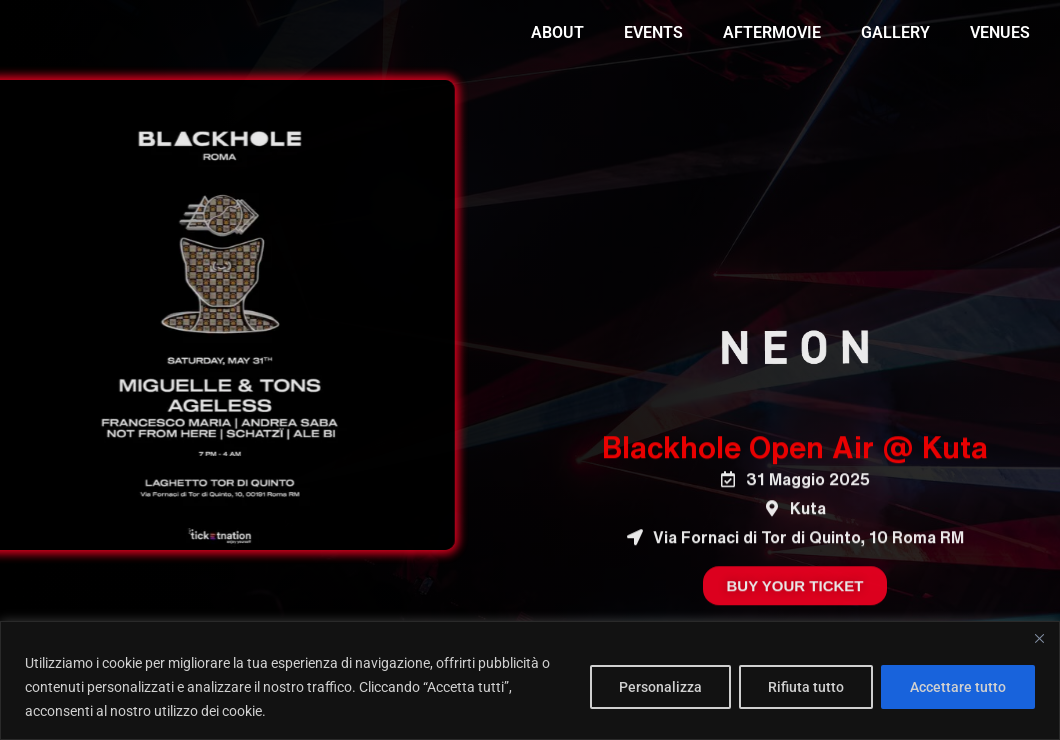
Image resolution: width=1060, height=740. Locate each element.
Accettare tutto (958, 687)
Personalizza (660, 687)
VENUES (1000, 32)
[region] (530, 680)
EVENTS (653, 32)
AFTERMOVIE (772, 32)
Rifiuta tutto (806, 687)
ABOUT (557, 32)
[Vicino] (1039, 638)
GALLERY (895, 32)
